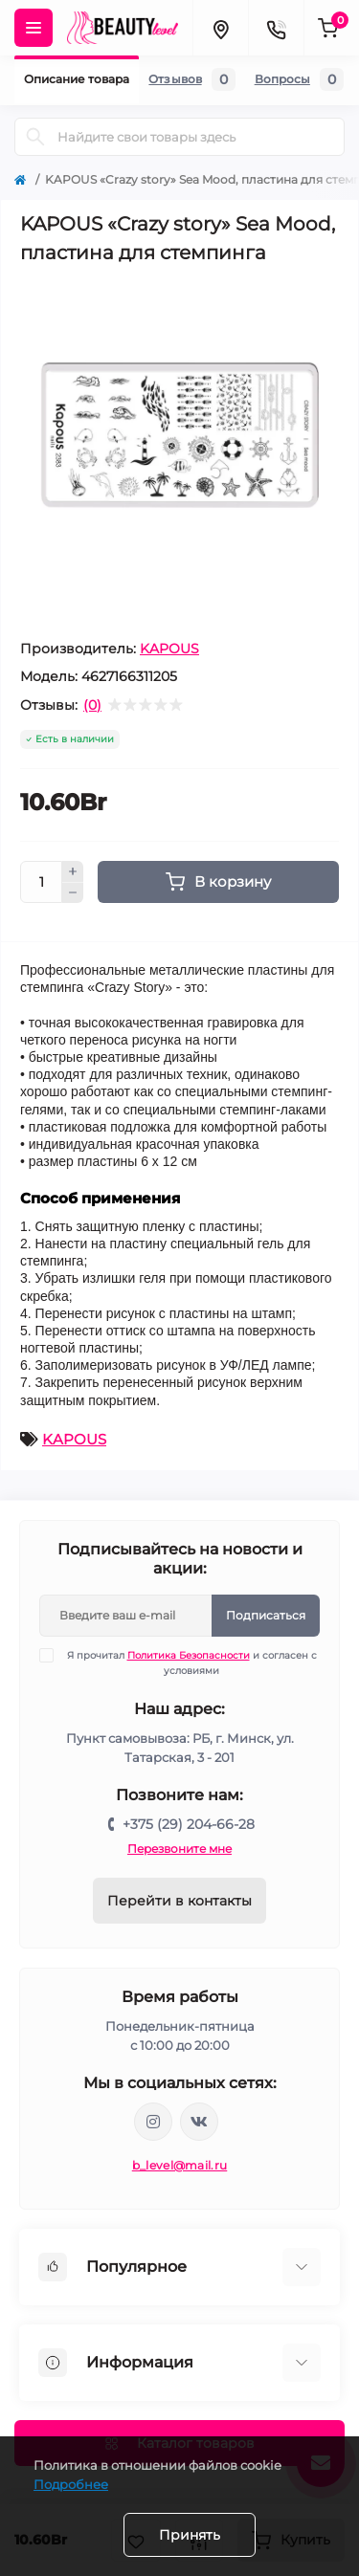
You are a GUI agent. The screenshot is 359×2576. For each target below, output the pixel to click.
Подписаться (265, 1615)
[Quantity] (41, 882)
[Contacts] (275, 27)
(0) (92, 705)
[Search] (35, 137)
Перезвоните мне (179, 1848)
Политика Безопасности (188, 1655)
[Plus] (72, 871)
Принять (189, 2534)
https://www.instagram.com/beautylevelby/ (153, 2121)
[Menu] (33, 28)
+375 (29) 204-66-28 (189, 1824)
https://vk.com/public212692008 (199, 2121)
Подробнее (71, 2484)
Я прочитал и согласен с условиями (190, 1662)
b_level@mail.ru (180, 2165)
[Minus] (72, 893)
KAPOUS (169, 648)
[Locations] (220, 27)
